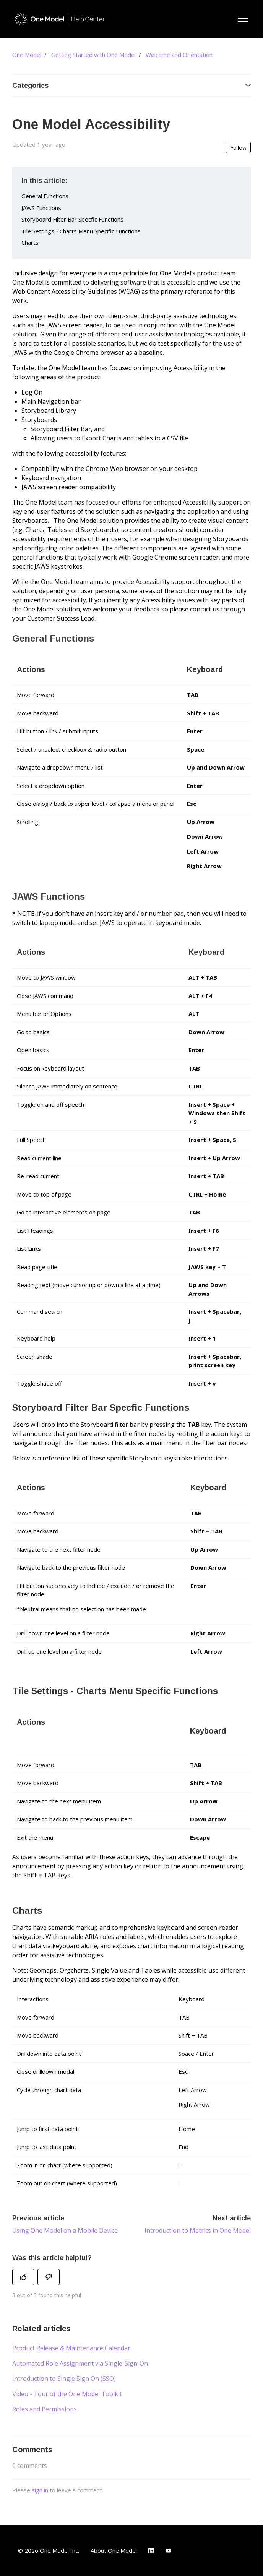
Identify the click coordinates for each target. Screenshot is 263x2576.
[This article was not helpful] (48, 2277)
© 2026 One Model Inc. (48, 2550)
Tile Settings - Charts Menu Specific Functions (81, 231)
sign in (40, 2490)
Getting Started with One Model (93, 54)
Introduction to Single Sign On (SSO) (64, 2378)
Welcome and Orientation (179, 54)
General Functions (44, 196)
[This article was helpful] (23, 2277)
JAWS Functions (41, 208)
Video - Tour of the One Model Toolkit (67, 2394)
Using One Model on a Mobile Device (65, 2230)
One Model (26, 54)
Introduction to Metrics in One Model (197, 2230)
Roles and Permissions (44, 2409)
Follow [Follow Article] (238, 147)
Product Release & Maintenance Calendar (71, 2348)
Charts (30, 242)
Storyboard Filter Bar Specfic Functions (72, 219)
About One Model (114, 2550)
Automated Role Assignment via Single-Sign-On (80, 2363)
